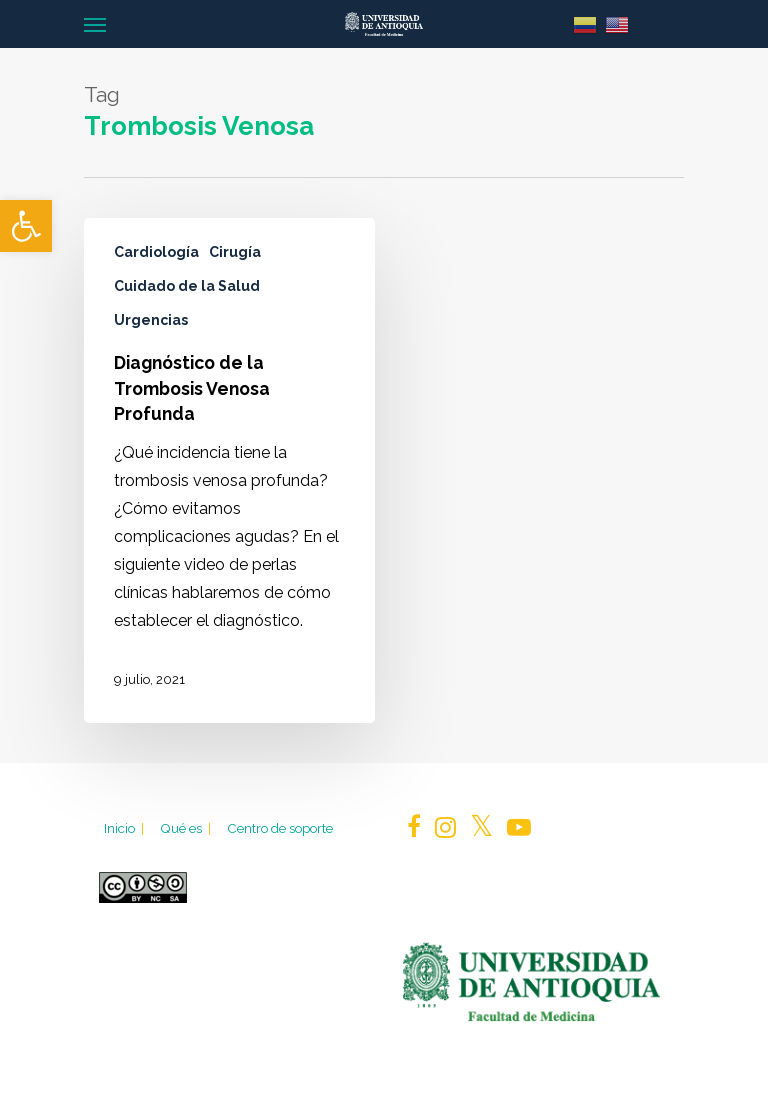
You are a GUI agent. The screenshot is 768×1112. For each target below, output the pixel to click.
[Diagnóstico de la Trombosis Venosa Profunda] (229, 470)
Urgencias (151, 320)
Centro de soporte (280, 828)
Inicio (125, 828)
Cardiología (156, 252)
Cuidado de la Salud (187, 286)
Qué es (187, 828)
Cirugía (235, 252)
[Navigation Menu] (95, 24)
